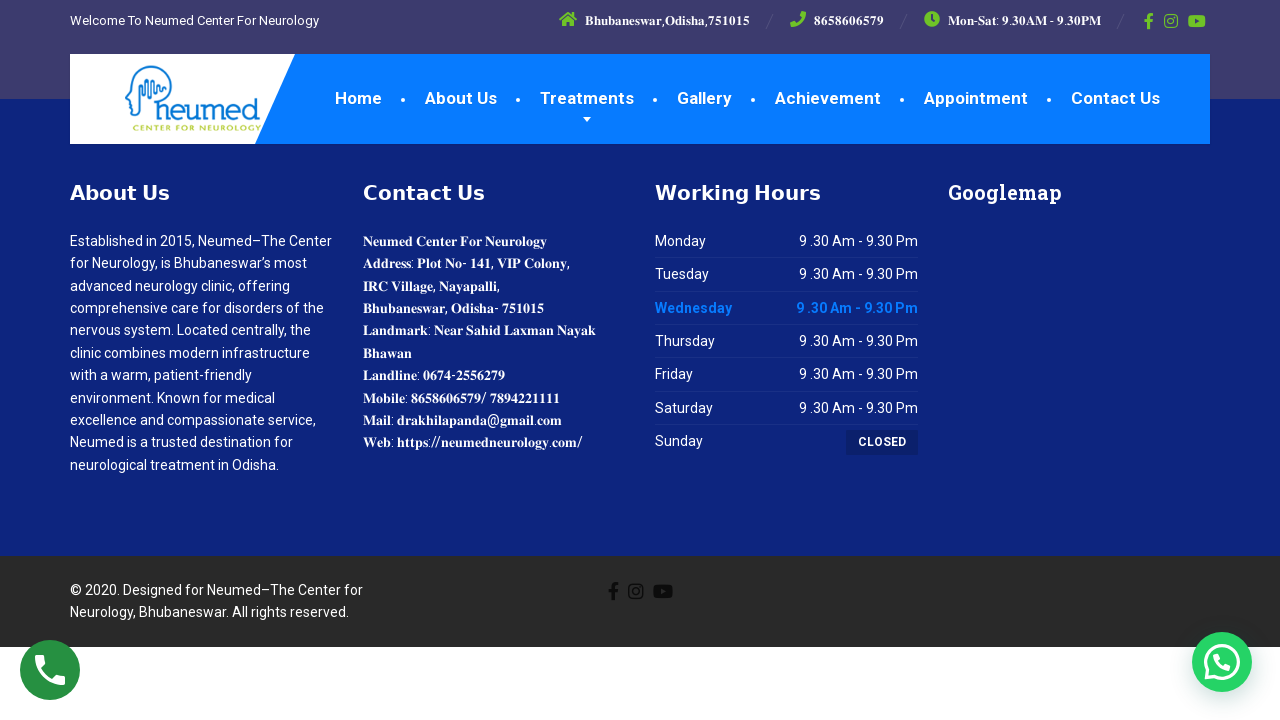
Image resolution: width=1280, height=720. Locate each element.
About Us (461, 98)
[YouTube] (1197, 21)
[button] (1222, 662)
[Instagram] (1171, 21)
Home (358, 98)
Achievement (828, 98)
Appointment (976, 98)
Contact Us (1115, 98)
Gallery (704, 98)
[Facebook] (1149, 21)
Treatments (587, 98)
